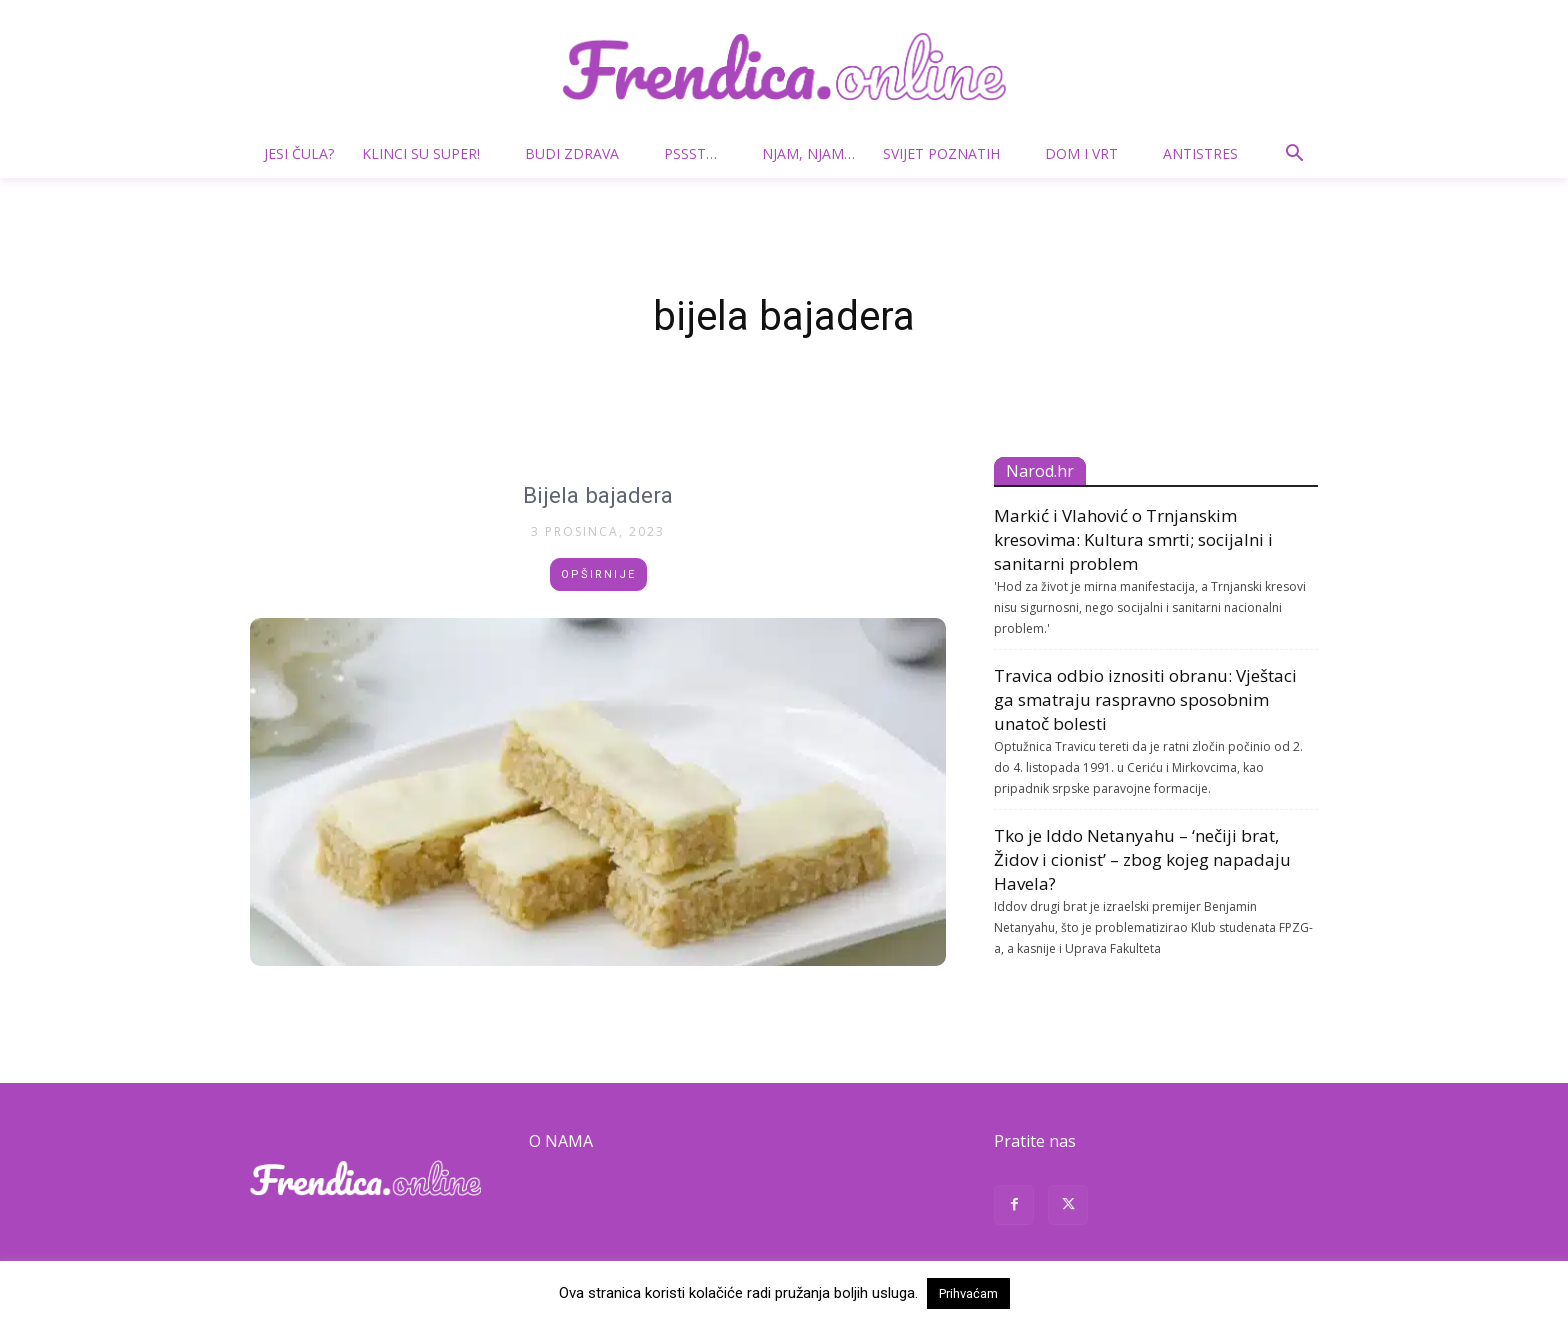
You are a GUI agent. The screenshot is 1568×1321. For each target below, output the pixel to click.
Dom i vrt (1089, 153)
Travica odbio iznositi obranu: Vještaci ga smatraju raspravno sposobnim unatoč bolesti (1145, 699)
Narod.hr (1040, 471)
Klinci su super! (429, 153)
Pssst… (698, 153)
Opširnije (598, 574)
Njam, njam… (808, 153)
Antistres (1200, 153)
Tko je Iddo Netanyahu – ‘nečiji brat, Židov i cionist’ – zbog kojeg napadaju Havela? (1142, 859)
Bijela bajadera (598, 494)
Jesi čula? (299, 153)
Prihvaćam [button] (968, 1293)
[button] (1294, 155)
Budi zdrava (580, 153)
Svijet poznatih (949, 153)
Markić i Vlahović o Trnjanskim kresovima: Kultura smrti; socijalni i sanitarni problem (1133, 539)
